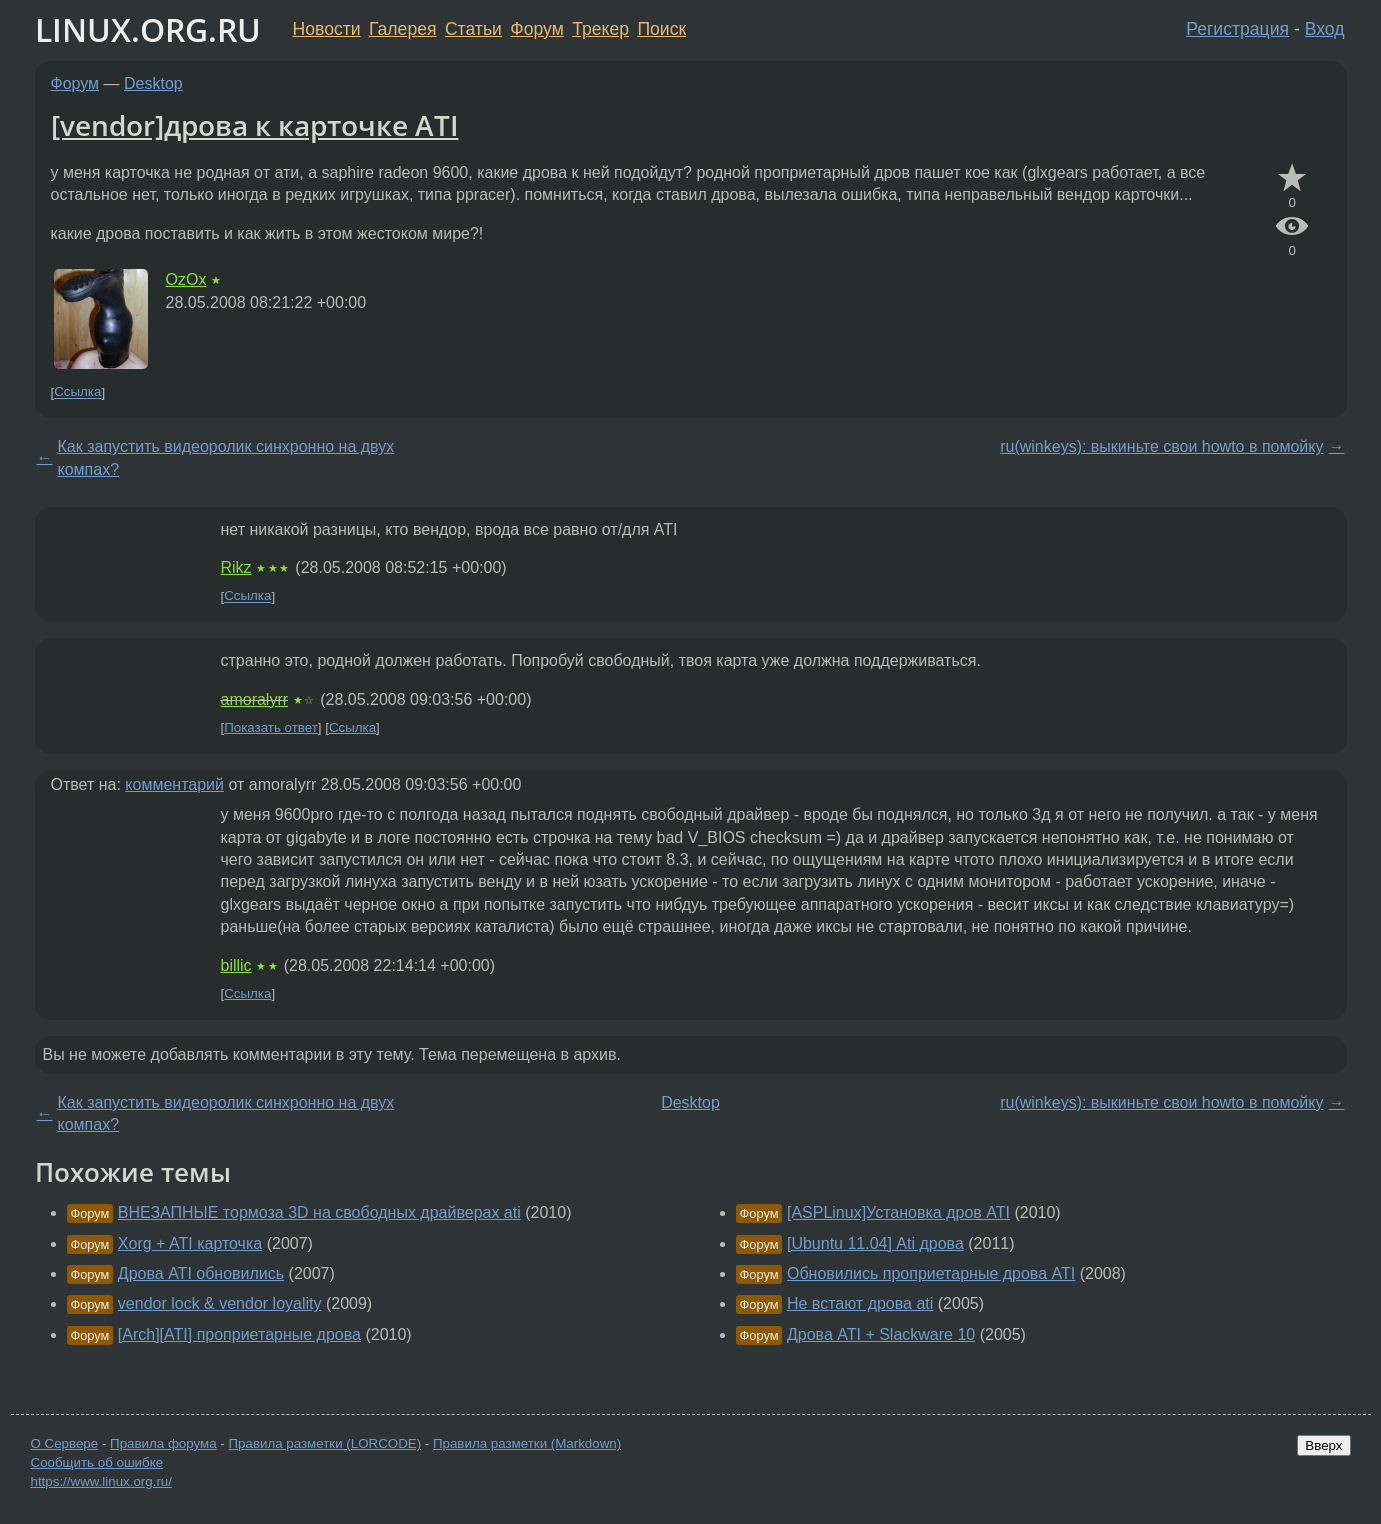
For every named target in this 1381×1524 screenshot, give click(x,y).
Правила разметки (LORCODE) (324, 1443)
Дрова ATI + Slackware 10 (881, 1334)
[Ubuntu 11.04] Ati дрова (875, 1243)
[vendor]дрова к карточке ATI (255, 125)
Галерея (402, 29)
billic (236, 965)
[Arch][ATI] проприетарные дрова (239, 1334)
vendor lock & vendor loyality (220, 1303)
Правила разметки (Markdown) (527, 1443)
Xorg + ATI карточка (190, 1243)
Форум (536, 29)
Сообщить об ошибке (97, 1462)
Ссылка (77, 392)
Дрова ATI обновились (201, 1273)
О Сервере (65, 1443)
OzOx (186, 279)
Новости (327, 29)
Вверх (1323, 1445)
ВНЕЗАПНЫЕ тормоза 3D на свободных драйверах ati (319, 1212)
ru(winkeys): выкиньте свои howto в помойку (1161, 446)
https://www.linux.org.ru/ (101, 1481)
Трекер (600, 29)
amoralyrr (255, 699)
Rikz (236, 567)
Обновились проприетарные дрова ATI (931, 1273)
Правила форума (163, 1443)
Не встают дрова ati (860, 1303)
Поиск (661, 29)
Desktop (153, 83)
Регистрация (1237, 29)
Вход (1325, 29)
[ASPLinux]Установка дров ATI (898, 1212)
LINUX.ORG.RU (148, 29)
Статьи (473, 29)
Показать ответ (271, 727)
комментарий (174, 784)
